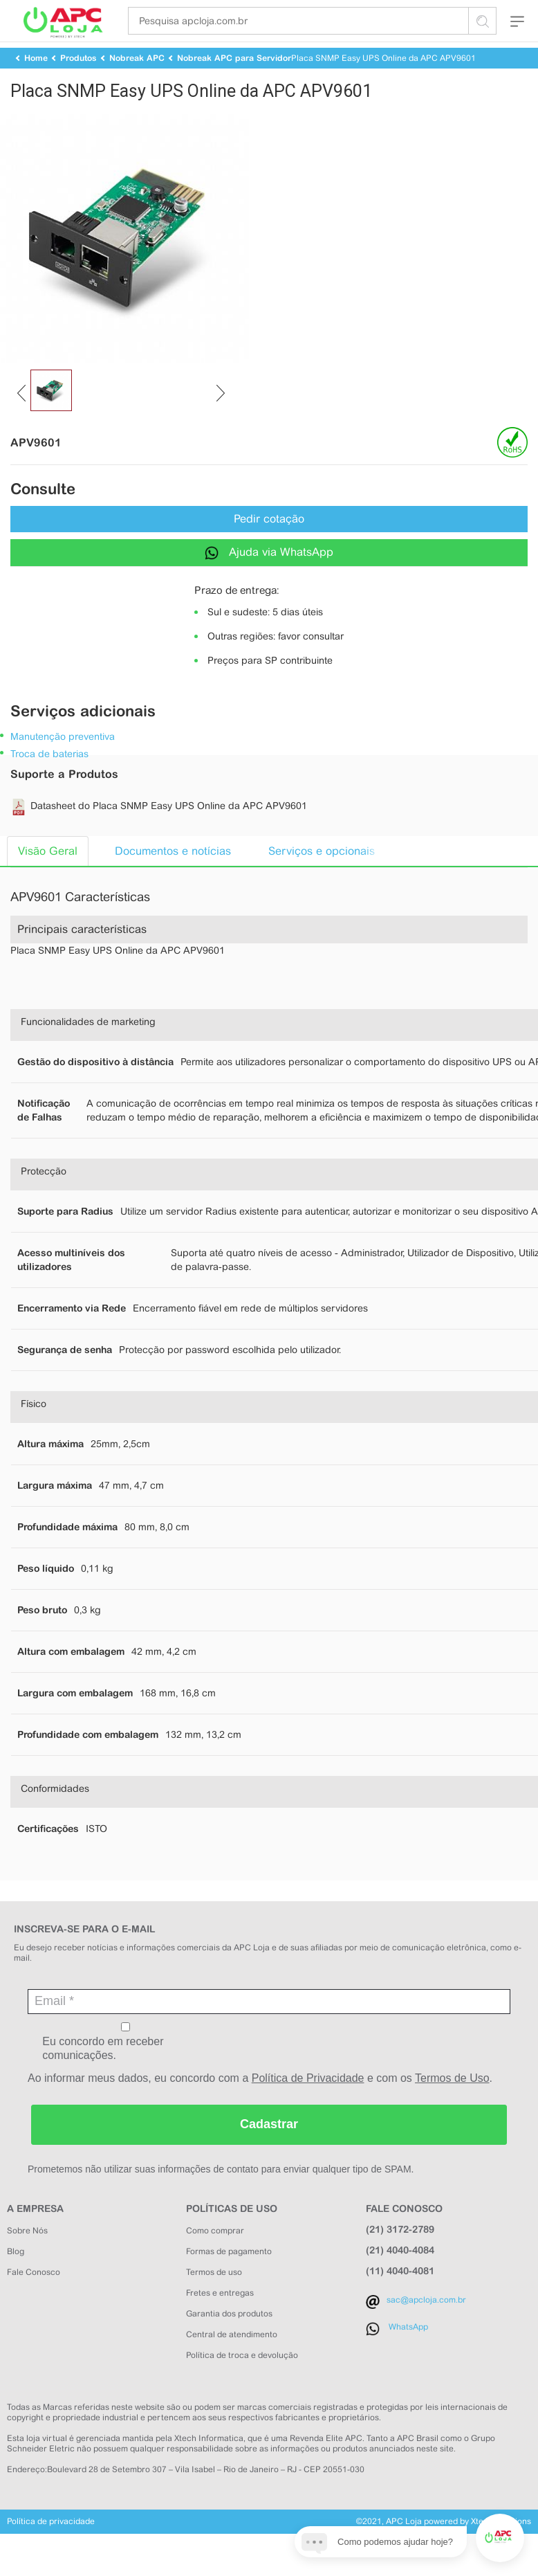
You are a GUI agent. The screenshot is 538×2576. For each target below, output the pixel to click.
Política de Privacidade (308, 2107)
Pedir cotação (269, 547)
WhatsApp (408, 2356)
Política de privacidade (51, 2550)
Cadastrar (269, 2153)
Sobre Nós (27, 2260)
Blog (15, 2280)
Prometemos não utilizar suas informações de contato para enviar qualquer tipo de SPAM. (221, 2198)
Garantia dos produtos (229, 2343)
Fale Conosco (33, 2301)
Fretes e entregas (220, 2322)
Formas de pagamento (229, 2280)
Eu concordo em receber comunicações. (125, 2070)
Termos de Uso (452, 2107)
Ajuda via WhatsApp (269, 581)
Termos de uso (214, 2301)
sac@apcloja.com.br (426, 2329)
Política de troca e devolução (242, 2384)
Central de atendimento (231, 2363)
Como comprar (215, 2260)
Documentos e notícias (173, 880)
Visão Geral (47, 880)
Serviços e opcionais (321, 880)
